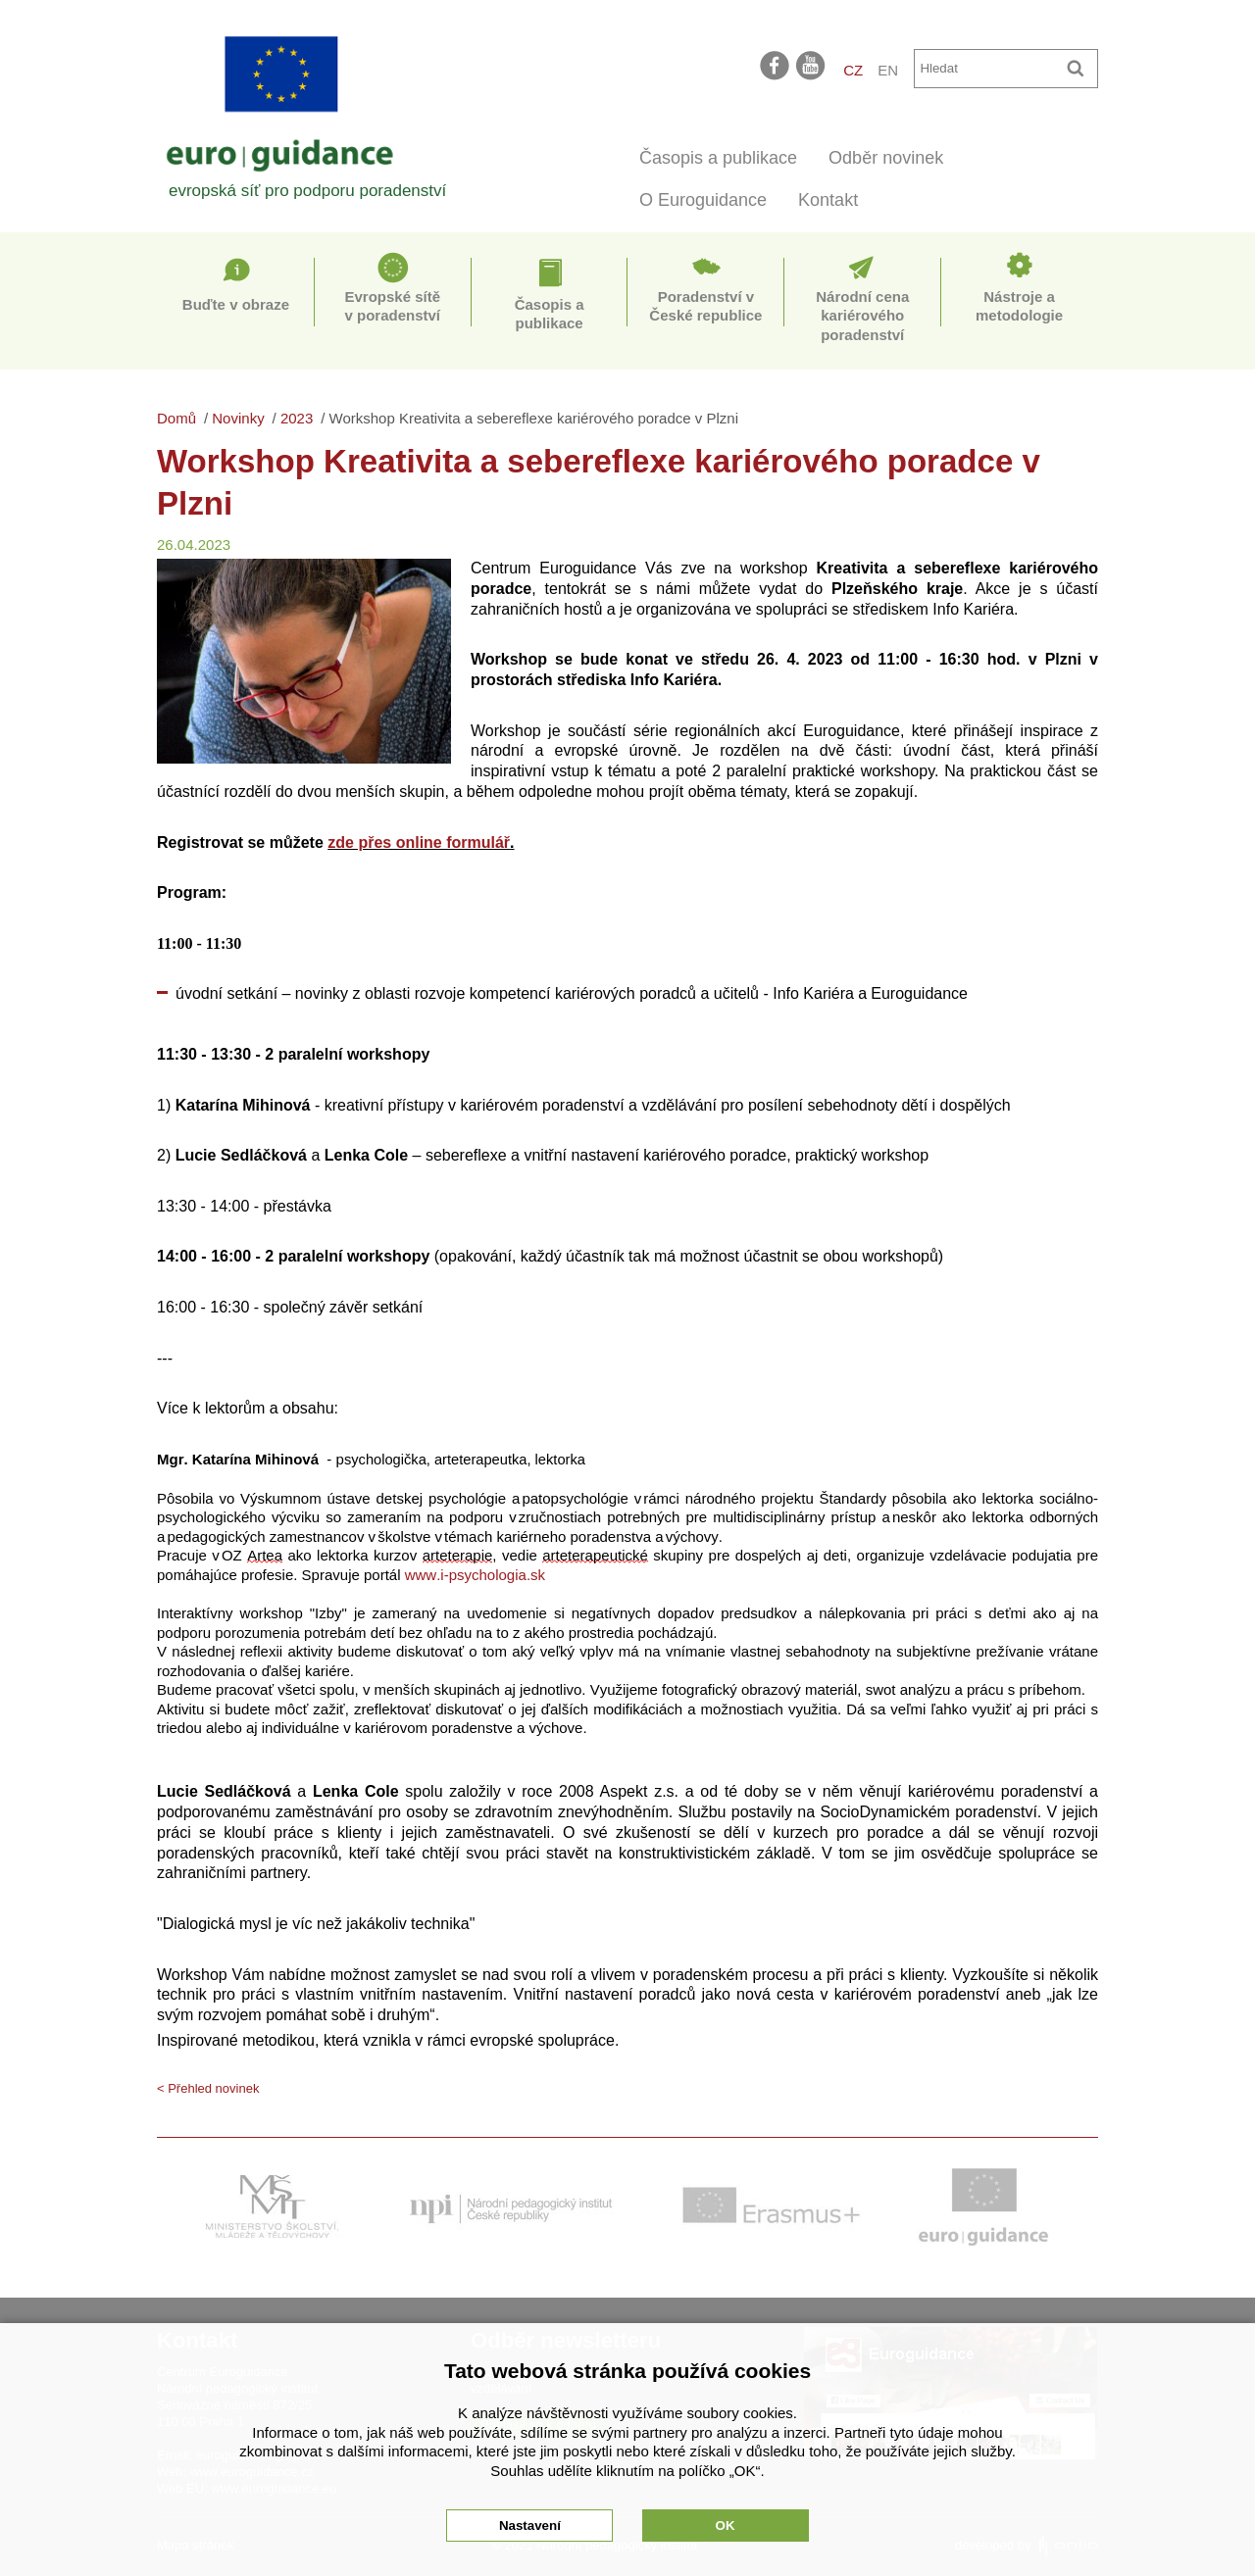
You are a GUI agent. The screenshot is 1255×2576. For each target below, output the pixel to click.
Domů (176, 418)
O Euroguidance (703, 200)
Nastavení (530, 2525)
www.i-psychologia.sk (475, 1574)
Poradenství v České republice (705, 306)
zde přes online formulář (418, 842)
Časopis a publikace (718, 158)
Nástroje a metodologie (1019, 306)
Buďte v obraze (235, 304)
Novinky (238, 418)
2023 (296, 418)
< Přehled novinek (208, 2088)
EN (888, 70)
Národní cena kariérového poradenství (862, 315)
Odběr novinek (885, 158)
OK (725, 2525)
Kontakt (828, 200)
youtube (812, 64)
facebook (774, 64)
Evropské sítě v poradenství (392, 306)
